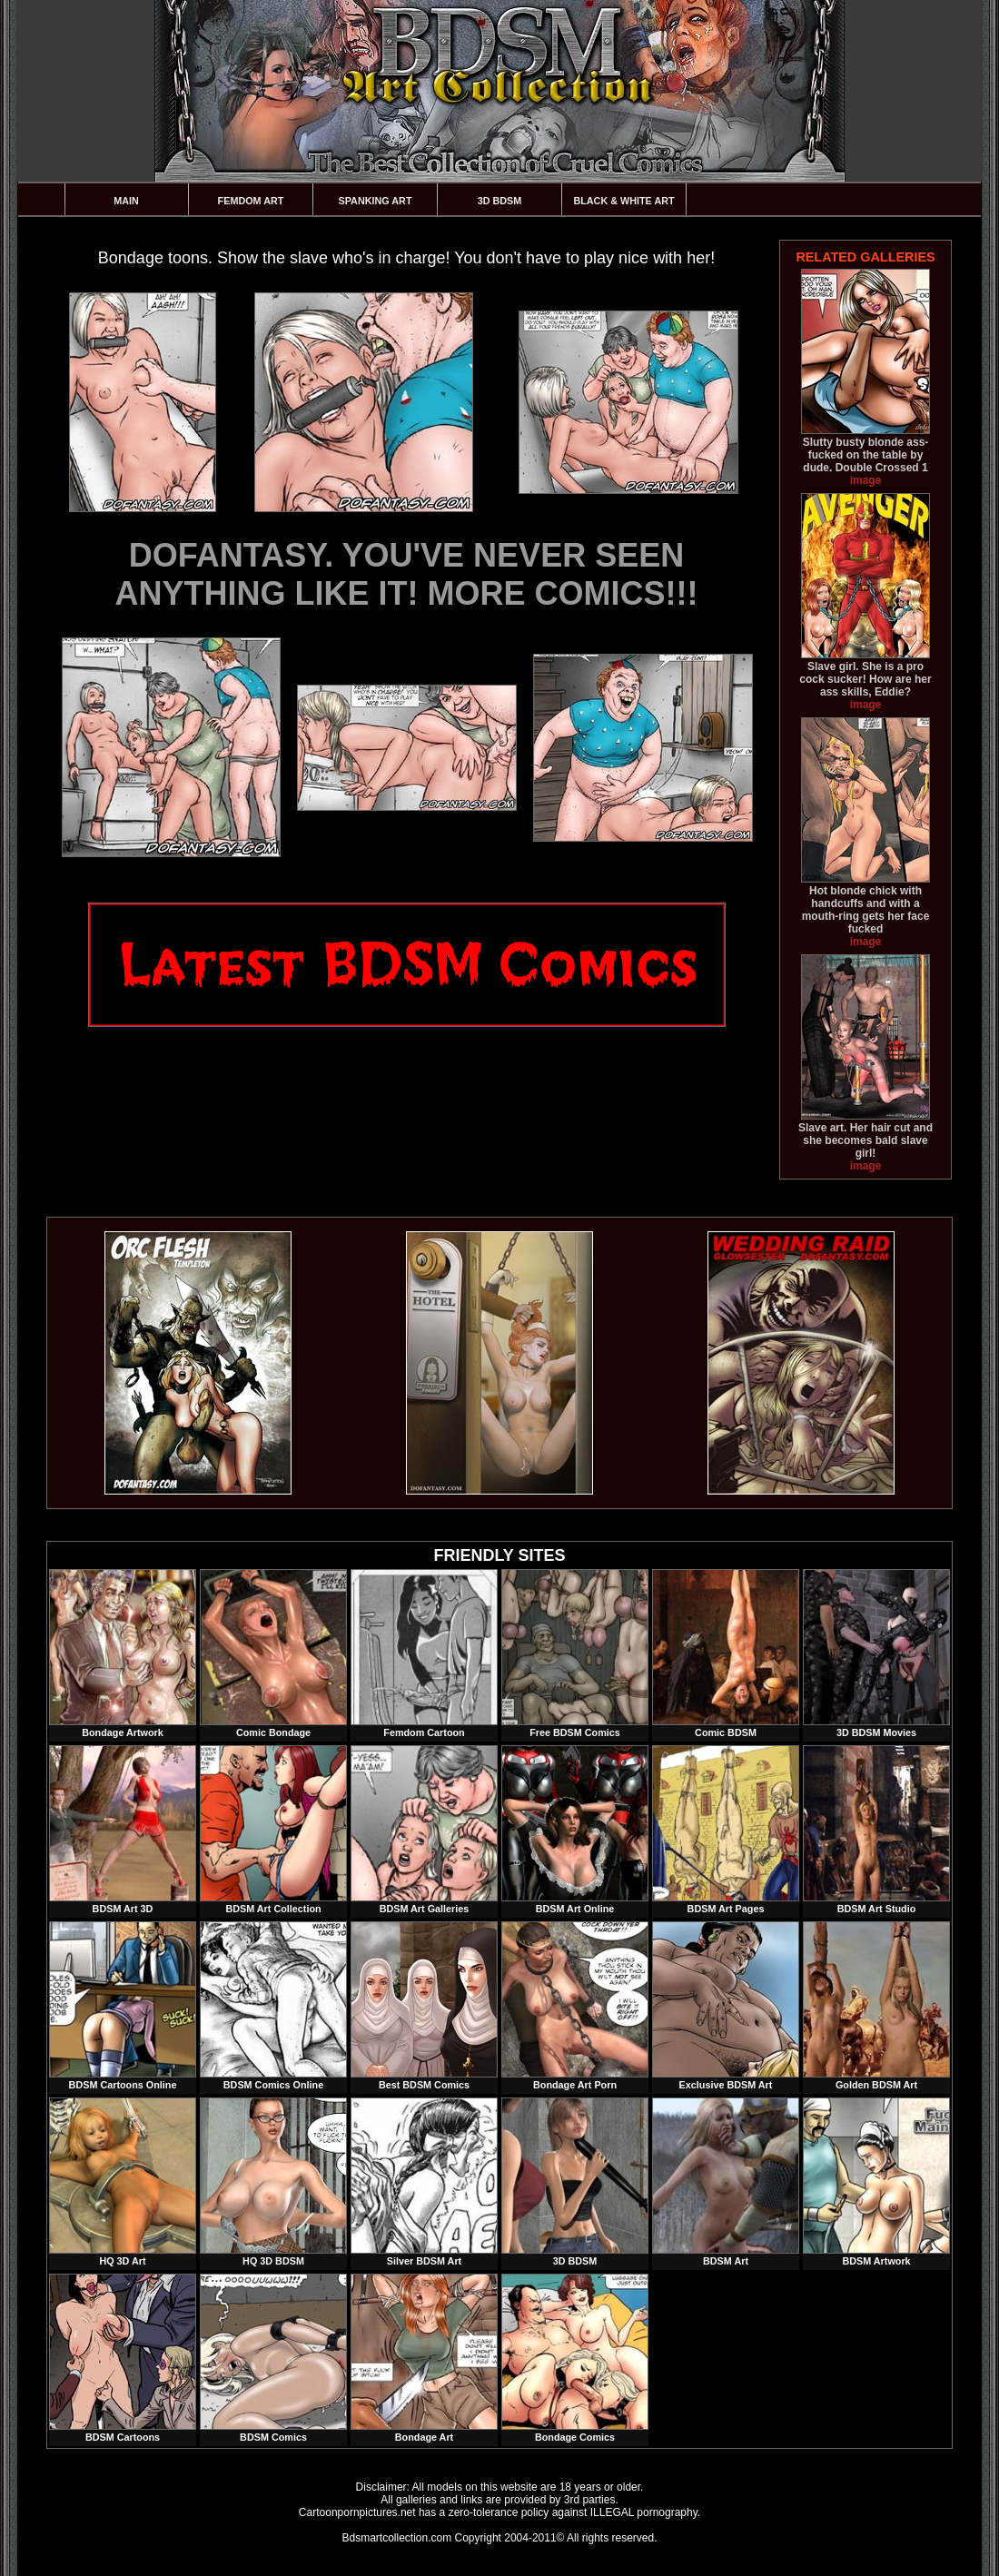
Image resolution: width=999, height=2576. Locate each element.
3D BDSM (500, 200)
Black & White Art (623, 200)
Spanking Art (375, 200)
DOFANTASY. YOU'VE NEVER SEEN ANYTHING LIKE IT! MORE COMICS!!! (406, 574)
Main (126, 200)
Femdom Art (251, 200)
